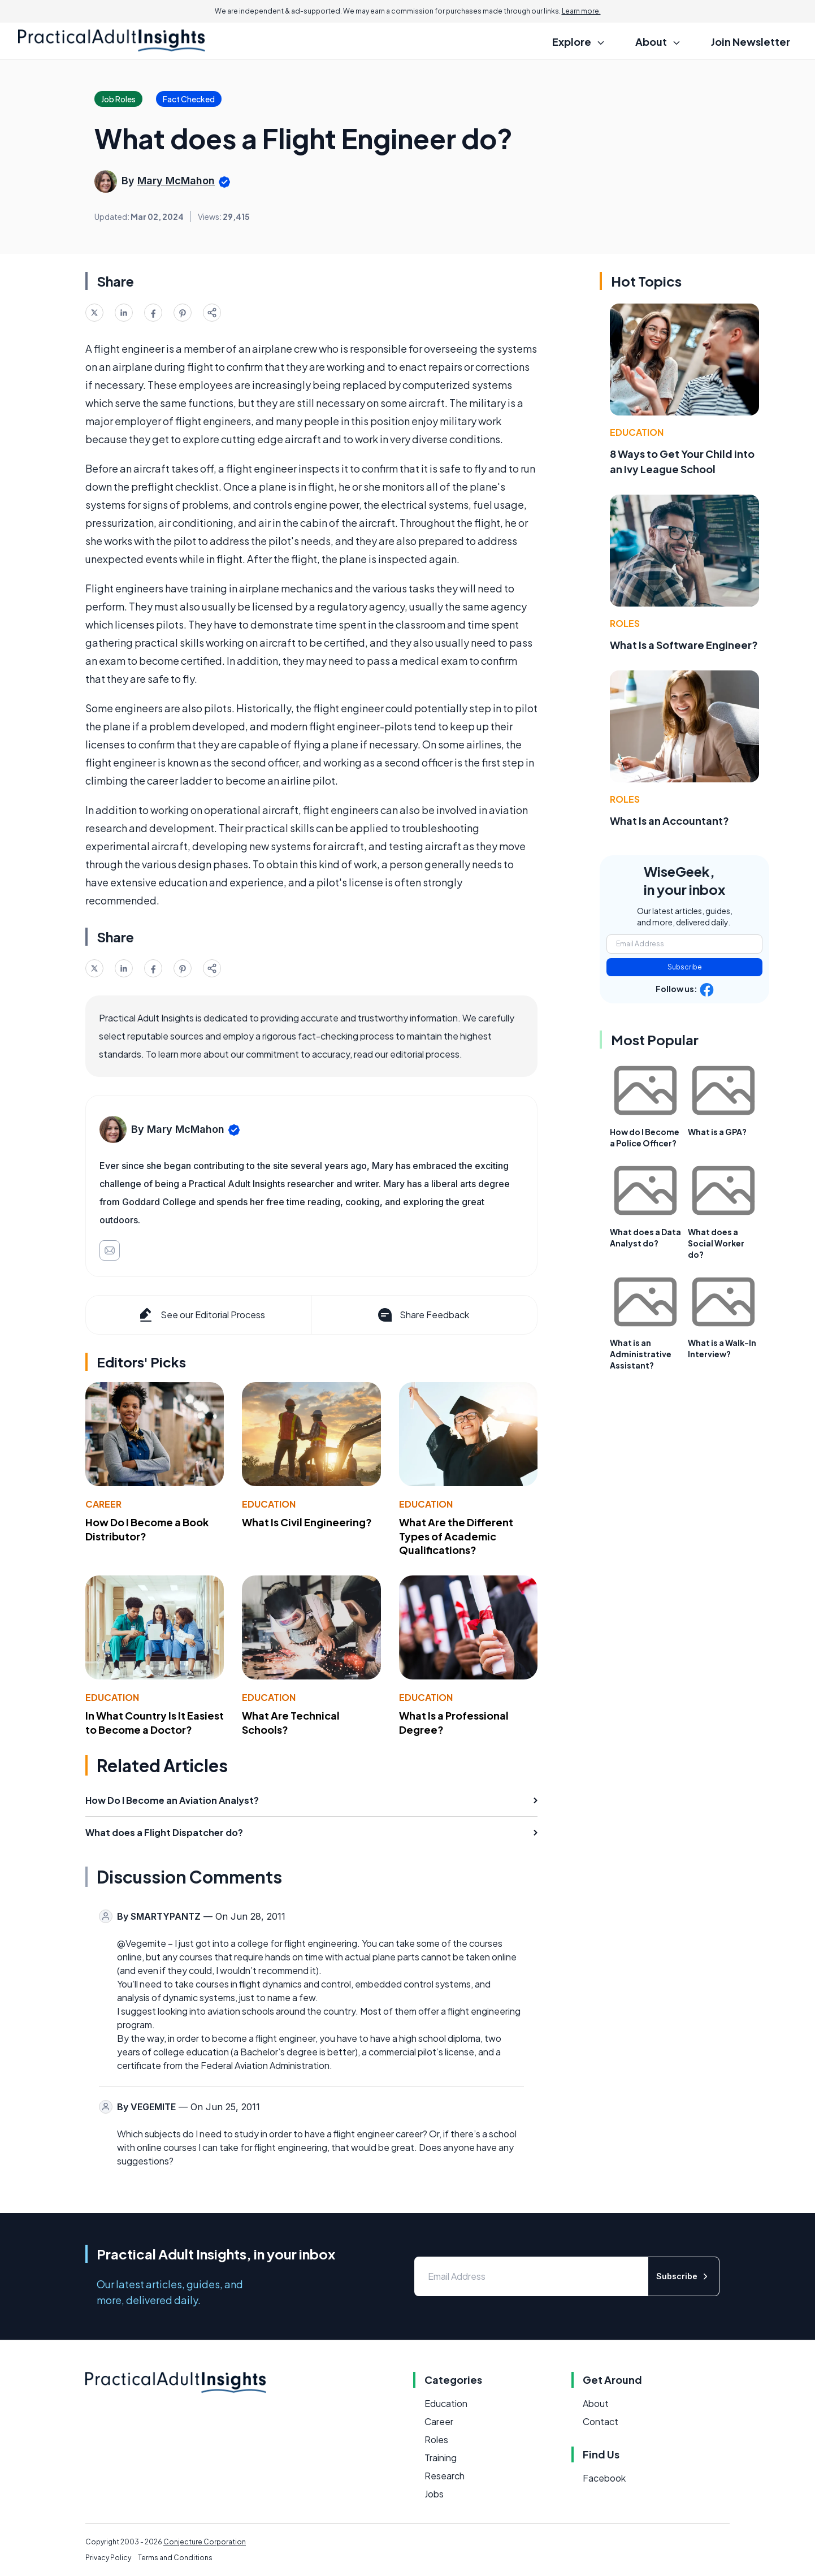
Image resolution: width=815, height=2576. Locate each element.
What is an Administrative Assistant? (640, 1353)
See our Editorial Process (201, 1315)
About (596, 2403)
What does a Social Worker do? (716, 1243)
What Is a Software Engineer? (684, 644)
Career (103, 1504)
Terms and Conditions (175, 2557)
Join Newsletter (750, 41)
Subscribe (684, 967)
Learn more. (581, 11)
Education (269, 1504)
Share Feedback (422, 1315)
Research (444, 2476)
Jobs (434, 2494)
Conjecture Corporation (204, 2542)
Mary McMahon (176, 181)
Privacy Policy (108, 2557)
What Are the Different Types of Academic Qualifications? (456, 1536)
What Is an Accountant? (669, 820)
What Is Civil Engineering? (307, 1522)
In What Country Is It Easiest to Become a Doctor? (154, 1722)
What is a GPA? (717, 1132)
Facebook (604, 2478)
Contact (600, 2421)
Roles (625, 623)
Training (440, 2458)
